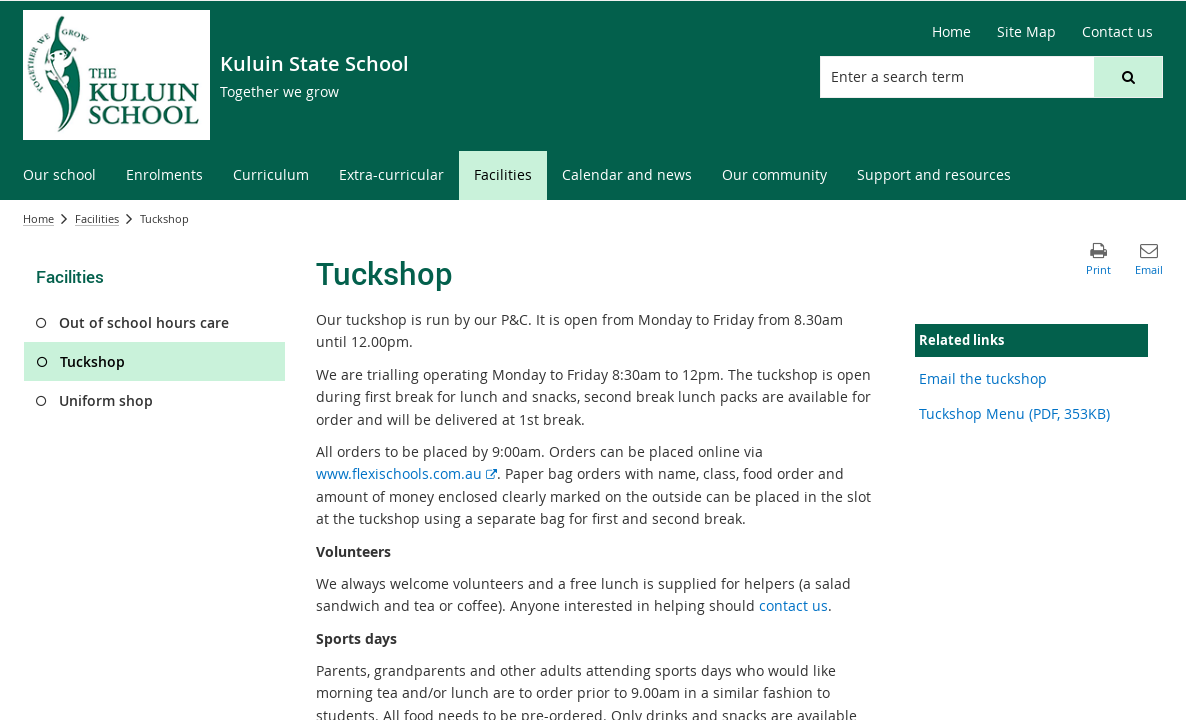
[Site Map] (1026, 32)
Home (38, 218)
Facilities (97, 218)
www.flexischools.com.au (406, 473)
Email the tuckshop (983, 378)
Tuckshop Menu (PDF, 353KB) (1014, 413)
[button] (1128, 77)
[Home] (951, 32)
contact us (793, 605)
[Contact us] (1117, 32)
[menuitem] (59, 175)
